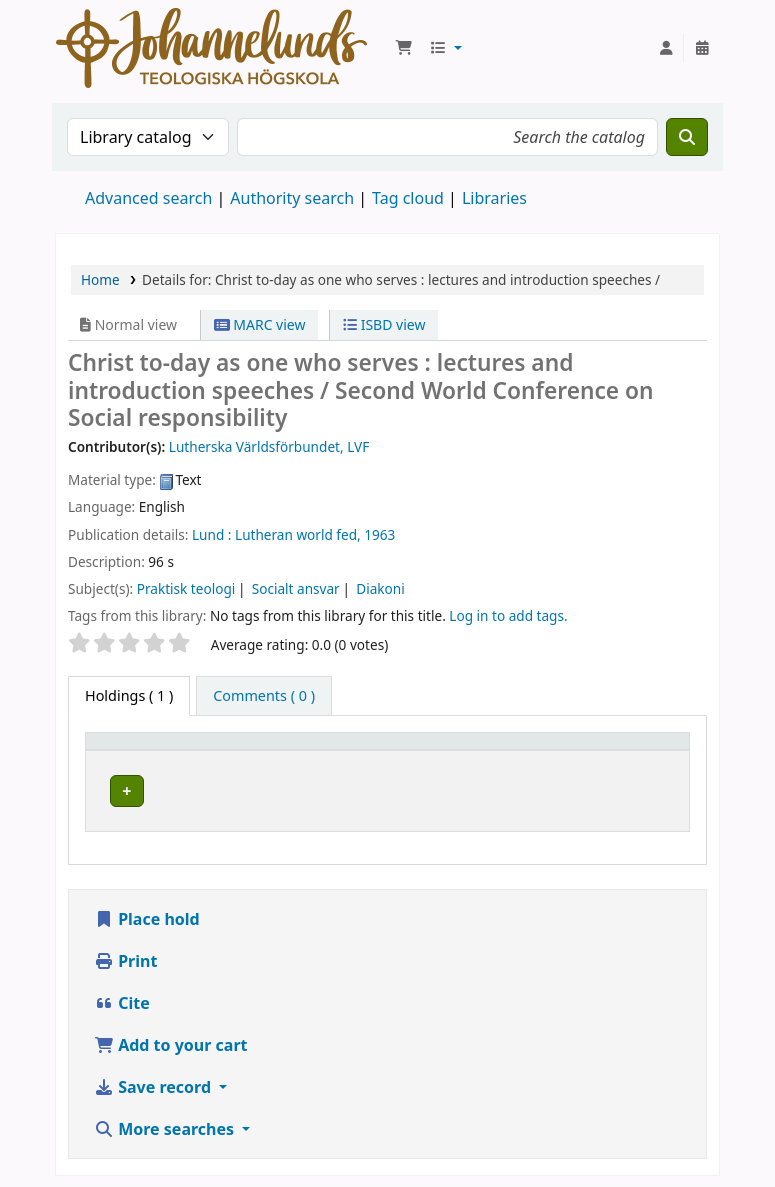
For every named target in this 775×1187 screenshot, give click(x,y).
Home (100, 279)
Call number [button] (534, 760)
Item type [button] (129, 769)
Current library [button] (285, 769)
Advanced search (148, 198)
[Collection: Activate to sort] (442, 760)
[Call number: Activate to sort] (552, 760)
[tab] (264, 696)
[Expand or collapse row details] (648, 829)
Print (125, 1000)
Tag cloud (408, 198)
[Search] (687, 137)
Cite (122, 1042)
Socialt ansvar (296, 588)
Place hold (147, 958)
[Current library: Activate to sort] (305, 760)
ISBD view (384, 324)
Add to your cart (171, 1084)
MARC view (260, 324)
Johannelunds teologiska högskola (299, 817)
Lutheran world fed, (298, 534)
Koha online (211, 48)
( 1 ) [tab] (129, 695)
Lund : (211, 534)
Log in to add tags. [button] (508, 615)
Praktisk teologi (186, 588)
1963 (379, 534)
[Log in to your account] (666, 48)
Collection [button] (430, 769)
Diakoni (380, 588)
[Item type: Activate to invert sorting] (155, 760)
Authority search (292, 198)
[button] (404, 48)
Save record (154, 1126)
